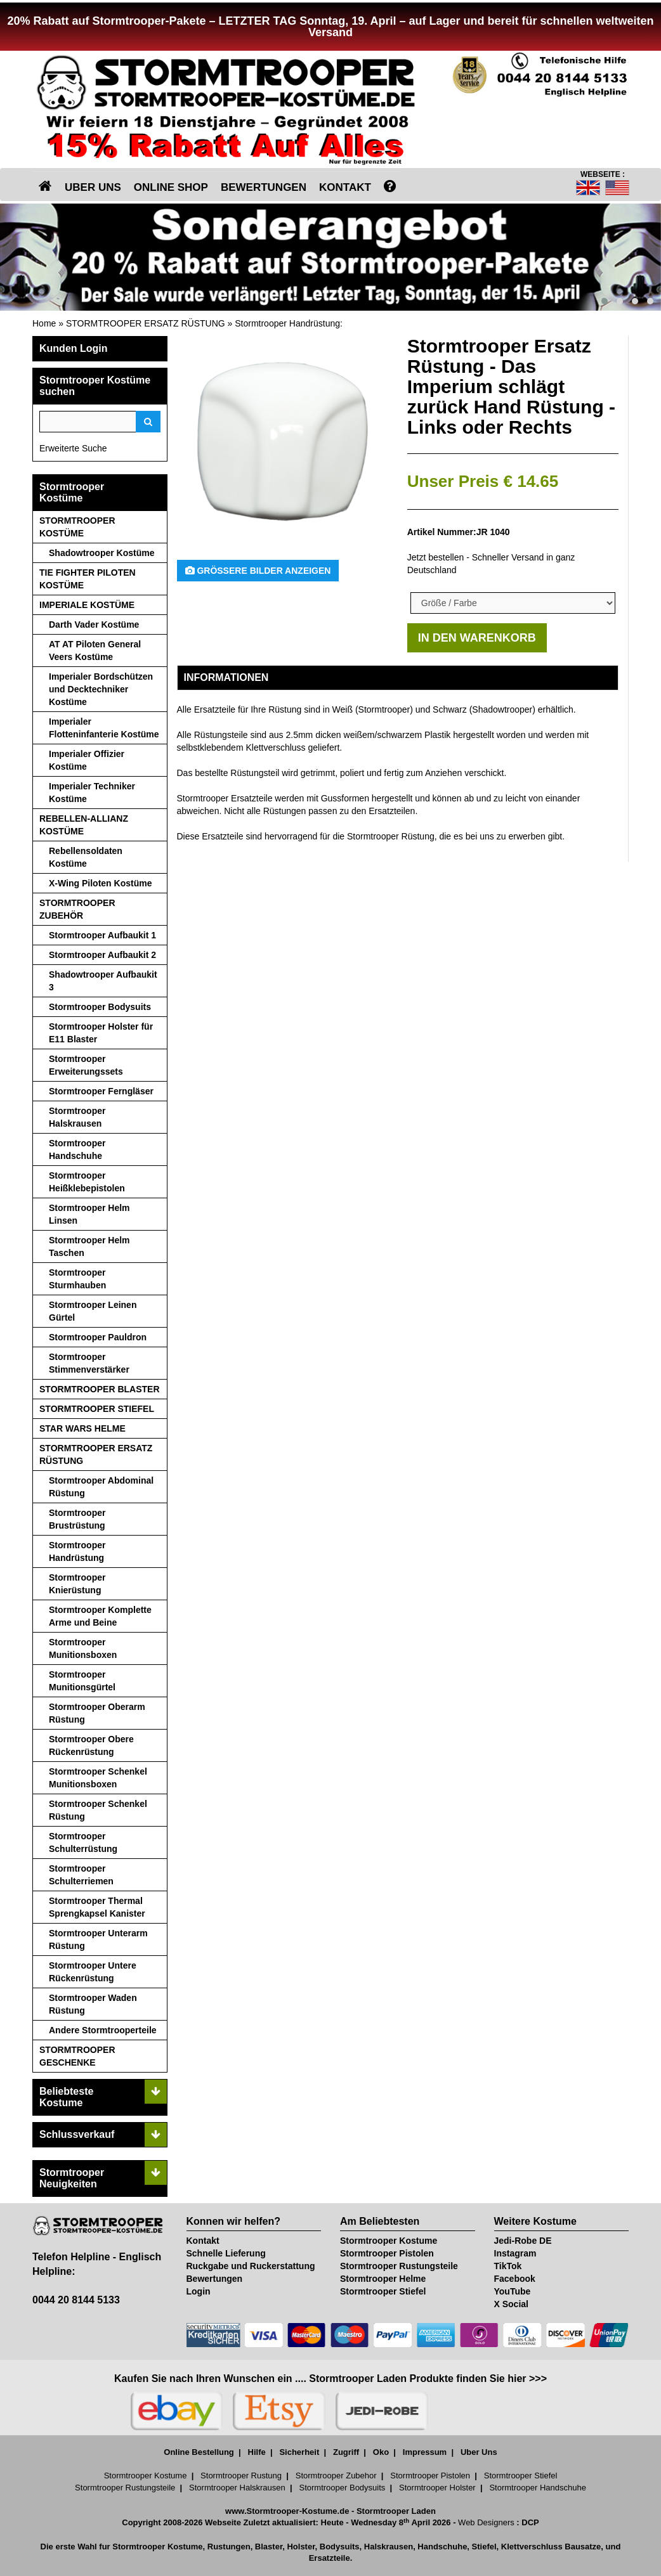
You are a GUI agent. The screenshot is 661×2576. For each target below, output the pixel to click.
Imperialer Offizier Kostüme (86, 760)
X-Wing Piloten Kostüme (100, 883)
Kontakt (203, 2241)
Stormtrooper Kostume (388, 2241)
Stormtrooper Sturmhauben (77, 1278)
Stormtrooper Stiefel (383, 2291)
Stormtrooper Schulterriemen (81, 1874)
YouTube (512, 2291)
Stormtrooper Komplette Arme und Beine (100, 1616)
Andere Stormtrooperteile (103, 2030)
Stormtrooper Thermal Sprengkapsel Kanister (97, 1907)
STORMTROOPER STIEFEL (96, 1409)
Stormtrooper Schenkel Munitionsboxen (98, 1777)
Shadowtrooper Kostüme (101, 553)
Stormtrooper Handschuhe (77, 1149)
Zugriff (346, 2452)
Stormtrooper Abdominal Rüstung (101, 1486)
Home (44, 323)
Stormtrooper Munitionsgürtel (82, 1680)
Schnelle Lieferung (226, 2253)
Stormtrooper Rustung (241, 2475)
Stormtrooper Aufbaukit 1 (102, 935)
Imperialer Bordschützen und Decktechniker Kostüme (101, 689)
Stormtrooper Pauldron (98, 1337)
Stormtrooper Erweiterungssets (86, 1065)
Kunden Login (73, 348)
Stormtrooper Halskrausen (77, 1117)
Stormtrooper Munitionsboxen (83, 1648)
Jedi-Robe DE (523, 2241)
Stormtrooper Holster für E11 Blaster (101, 1032)
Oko (381, 2452)
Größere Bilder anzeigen (258, 571)
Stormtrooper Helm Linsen (89, 1214)
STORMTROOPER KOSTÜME (77, 526)
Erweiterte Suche (73, 448)
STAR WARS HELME (82, 1428)
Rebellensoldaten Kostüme (85, 857)
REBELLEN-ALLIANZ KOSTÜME (83, 824)
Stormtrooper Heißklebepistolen (87, 1181)
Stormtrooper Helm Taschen (89, 1246)
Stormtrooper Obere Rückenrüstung (91, 1745)
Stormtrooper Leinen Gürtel (92, 1311)
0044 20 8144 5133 (76, 2299)
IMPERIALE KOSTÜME (86, 605)
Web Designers (486, 2522)
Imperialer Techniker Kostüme (92, 792)
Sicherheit (299, 2452)
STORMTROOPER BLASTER (99, 1389)
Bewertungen (215, 2279)
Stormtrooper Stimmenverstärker (89, 1363)
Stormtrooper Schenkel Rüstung (98, 1810)
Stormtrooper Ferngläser (101, 1091)
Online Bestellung (199, 2452)
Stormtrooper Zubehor (336, 2475)
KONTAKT (345, 187)
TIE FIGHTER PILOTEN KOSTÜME (87, 578)
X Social (511, 2304)
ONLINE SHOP (171, 187)
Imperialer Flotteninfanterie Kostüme (104, 727)
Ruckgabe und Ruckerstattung (251, 2266)
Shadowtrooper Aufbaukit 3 (103, 980)
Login (199, 2291)
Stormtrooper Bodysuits (100, 1007)
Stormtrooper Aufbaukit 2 (102, 955)
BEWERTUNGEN (263, 187)
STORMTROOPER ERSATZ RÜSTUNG (145, 323)
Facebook (514, 2279)
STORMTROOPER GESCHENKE (77, 2056)
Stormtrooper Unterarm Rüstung (98, 1939)
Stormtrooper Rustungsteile (399, 2266)
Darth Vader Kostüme (94, 624)
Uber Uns (479, 2452)
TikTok (508, 2266)
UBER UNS (93, 187)
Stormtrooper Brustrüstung (77, 1519)
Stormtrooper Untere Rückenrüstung (92, 1971)
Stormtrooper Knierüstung (77, 1583)
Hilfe (257, 2452)
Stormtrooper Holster (437, 2487)
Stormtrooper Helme (383, 2279)
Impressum (425, 2452)
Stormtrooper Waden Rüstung (93, 2004)
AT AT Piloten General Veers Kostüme (95, 650)
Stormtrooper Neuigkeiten (71, 2178)
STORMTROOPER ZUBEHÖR (77, 909)
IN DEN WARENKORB (477, 637)
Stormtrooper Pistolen (387, 2253)
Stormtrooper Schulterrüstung (83, 1842)
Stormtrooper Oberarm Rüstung (97, 1713)
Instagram (515, 2253)
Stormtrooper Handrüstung (287, 323)
